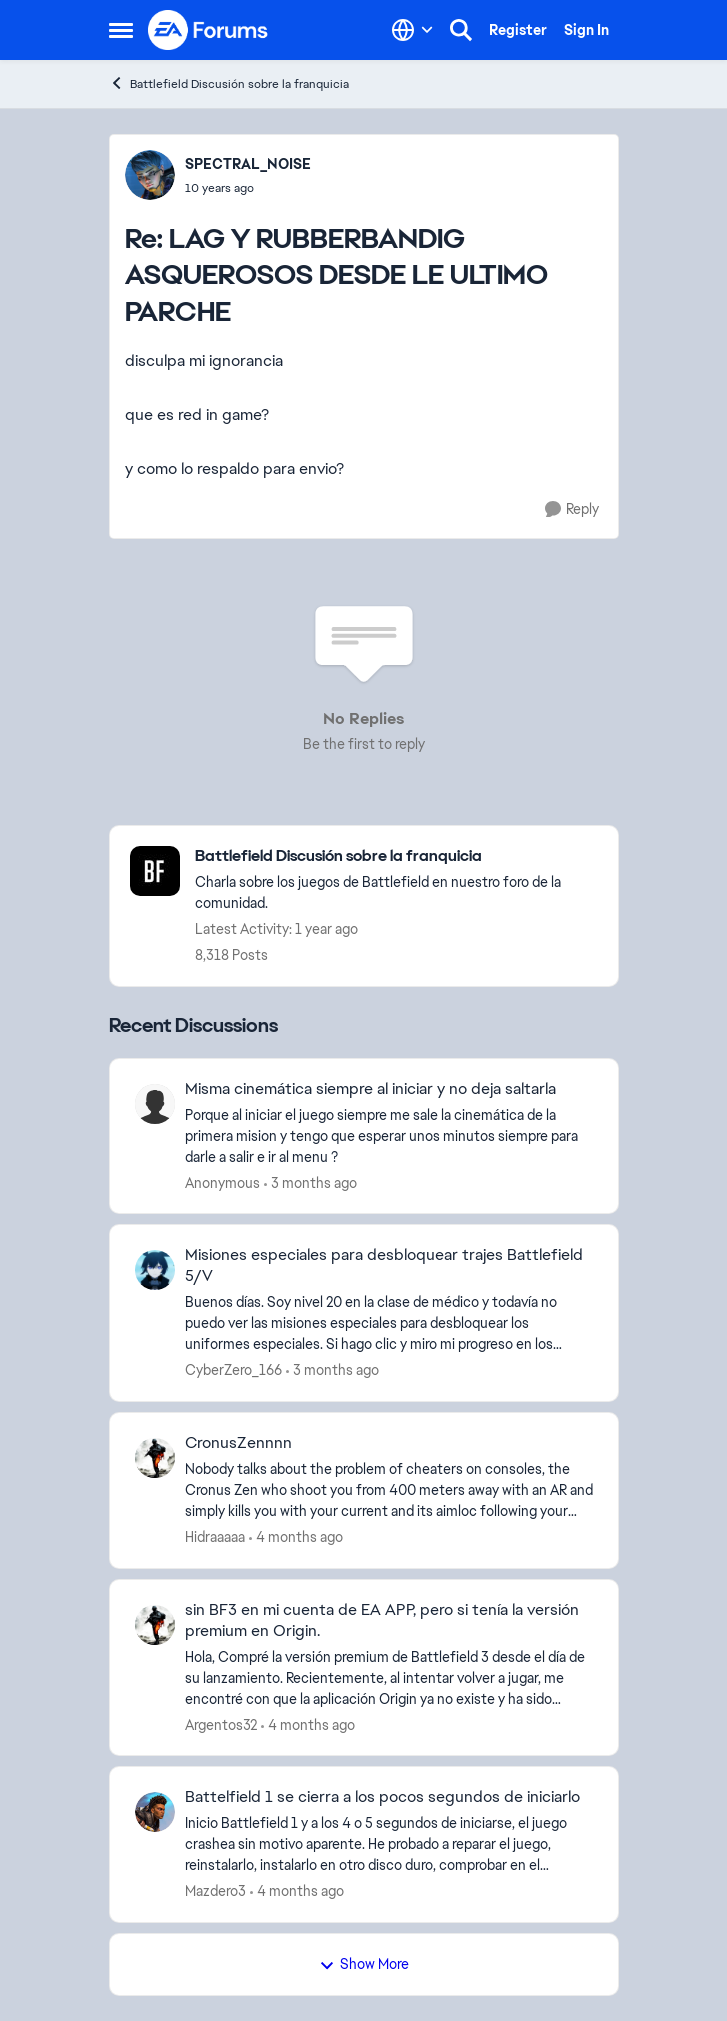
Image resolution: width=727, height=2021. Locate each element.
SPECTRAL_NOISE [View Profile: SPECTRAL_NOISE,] (248, 164)
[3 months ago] (310, 1182)
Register (518, 30)
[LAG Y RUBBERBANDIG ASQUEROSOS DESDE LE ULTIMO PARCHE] (248, 188)
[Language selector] (412, 30)
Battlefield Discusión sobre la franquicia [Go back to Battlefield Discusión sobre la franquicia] (229, 83)
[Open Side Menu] (121, 30)
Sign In (586, 30)
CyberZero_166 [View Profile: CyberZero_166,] (233, 1370)
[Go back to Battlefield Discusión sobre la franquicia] (396, 856)
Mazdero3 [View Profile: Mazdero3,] (215, 1891)
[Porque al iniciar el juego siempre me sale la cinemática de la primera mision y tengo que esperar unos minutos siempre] (389, 1135)
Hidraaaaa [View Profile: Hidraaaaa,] (215, 1537)
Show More (364, 1964)
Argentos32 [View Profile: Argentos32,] (221, 1724)
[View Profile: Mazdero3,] (155, 1812)
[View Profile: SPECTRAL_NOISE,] (150, 175)
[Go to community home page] (209, 30)
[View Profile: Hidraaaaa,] (155, 1458)
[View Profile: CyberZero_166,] (155, 1270)
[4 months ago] (296, 1537)
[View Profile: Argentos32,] (155, 1625)
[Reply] (572, 509)
